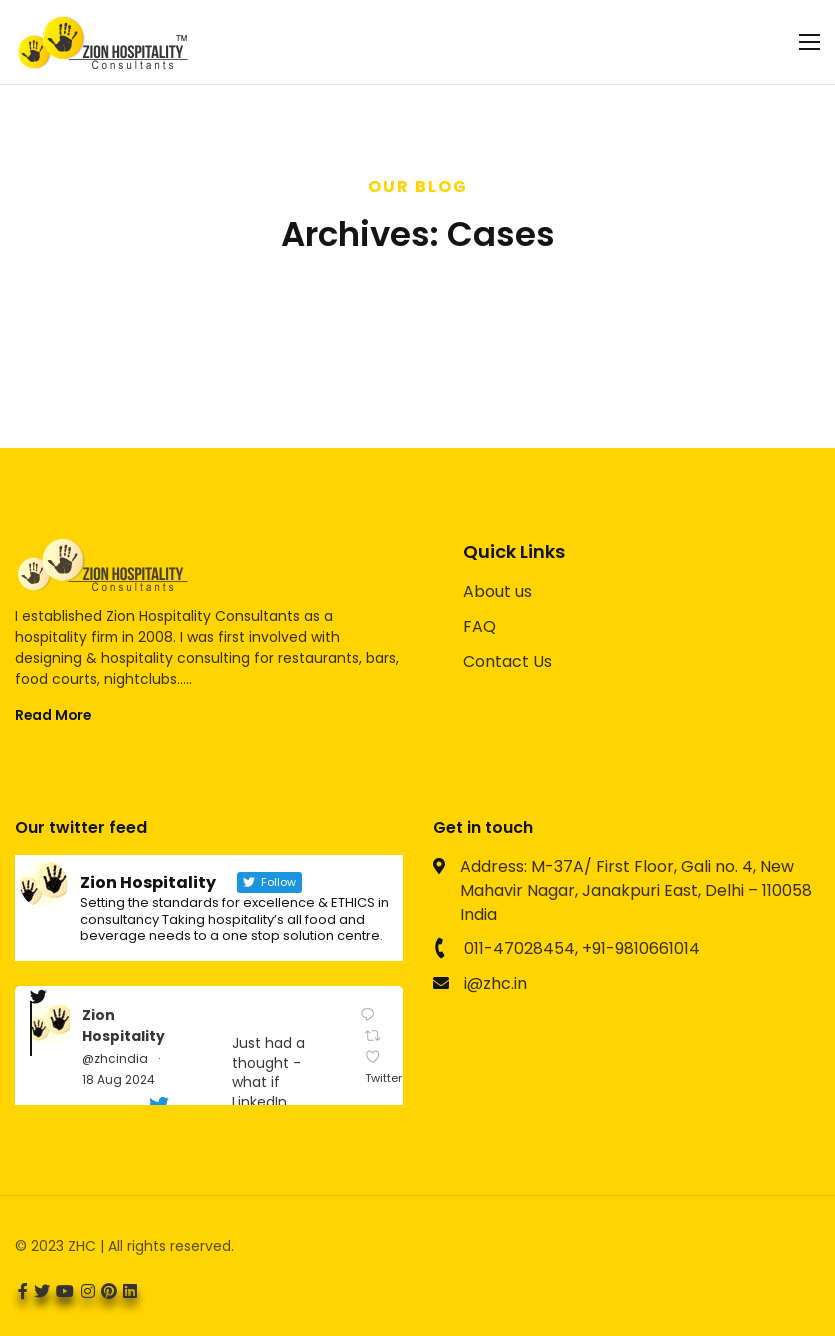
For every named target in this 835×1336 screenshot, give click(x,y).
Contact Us (507, 661)
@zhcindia (115, 1058)
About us (497, 591)
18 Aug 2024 (118, 1079)
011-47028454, (521, 948)
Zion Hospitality (123, 1025)
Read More (53, 715)
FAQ (479, 626)
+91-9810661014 (641, 948)
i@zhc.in (495, 983)
